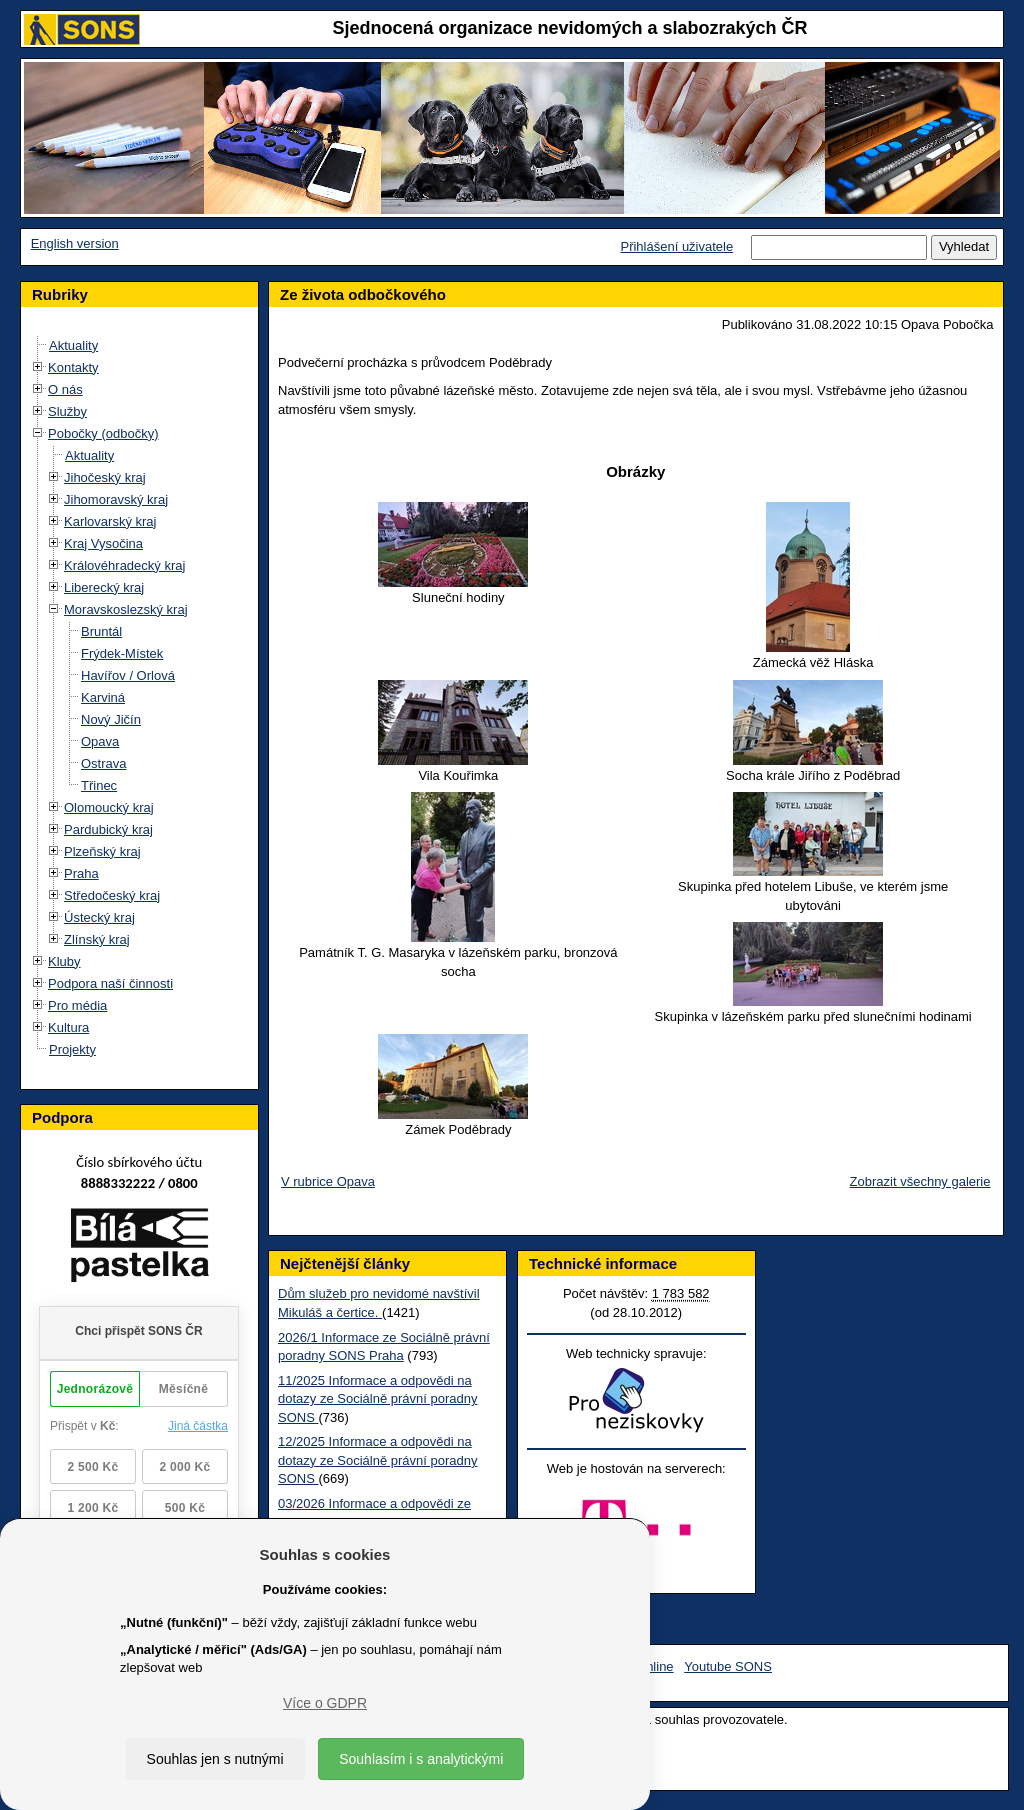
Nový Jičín (111, 719)
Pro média (77, 1005)
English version (75, 243)
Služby (67, 411)
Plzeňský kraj (102, 851)
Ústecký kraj (99, 917)
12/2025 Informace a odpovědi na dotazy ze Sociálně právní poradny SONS (377, 1460)
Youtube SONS (728, 1666)
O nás (65, 389)
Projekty (72, 1049)
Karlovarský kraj (110, 521)
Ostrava (104, 763)
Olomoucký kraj (109, 807)
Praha (81, 873)
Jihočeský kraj (105, 477)
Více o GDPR (325, 1703)
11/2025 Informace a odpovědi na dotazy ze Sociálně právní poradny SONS (377, 1399)
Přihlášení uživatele (676, 246)
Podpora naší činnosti (110, 983)
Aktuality (73, 345)
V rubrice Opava (328, 1181)
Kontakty (73, 367)
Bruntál (101, 631)
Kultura (68, 1027)
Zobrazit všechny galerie (920, 1181)
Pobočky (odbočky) (103, 433)
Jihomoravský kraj (116, 499)
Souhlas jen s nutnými (215, 1759)
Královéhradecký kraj (124, 565)
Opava (100, 741)
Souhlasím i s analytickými (421, 1759)
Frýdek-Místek (122, 653)
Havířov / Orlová (128, 675)
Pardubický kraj (108, 829)
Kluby (64, 961)
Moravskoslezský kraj (126, 609)
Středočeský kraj (112, 895)
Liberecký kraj (104, 587)
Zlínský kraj (97, 939)
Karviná (103, 697)
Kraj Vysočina (103, 543)
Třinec (99, 785)
